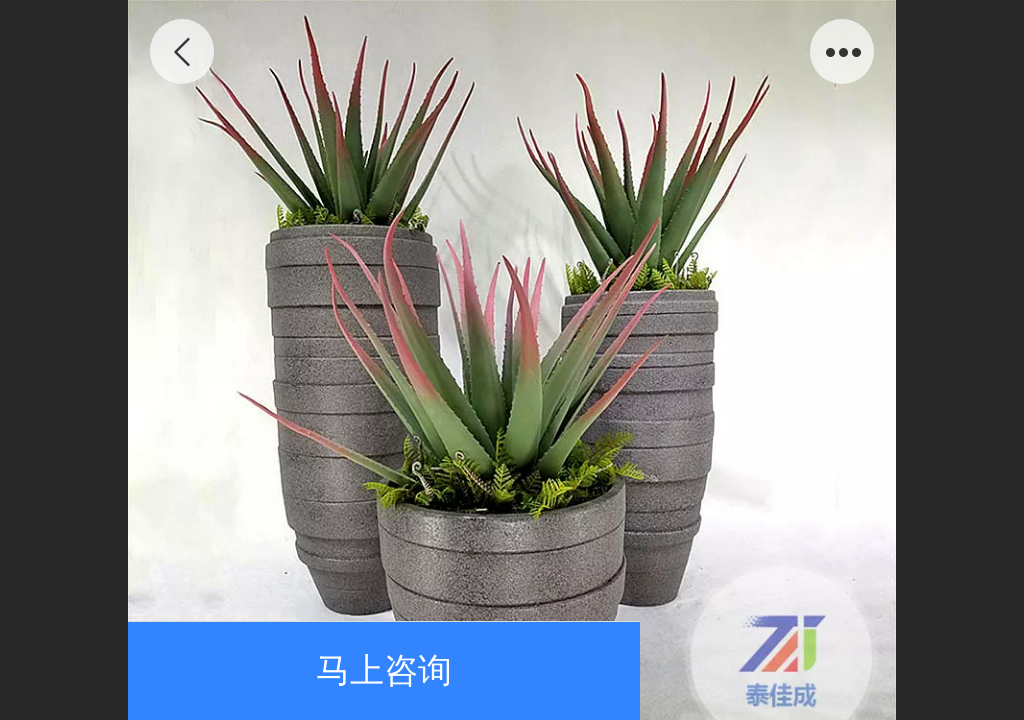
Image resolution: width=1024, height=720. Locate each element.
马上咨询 (384, 670)
